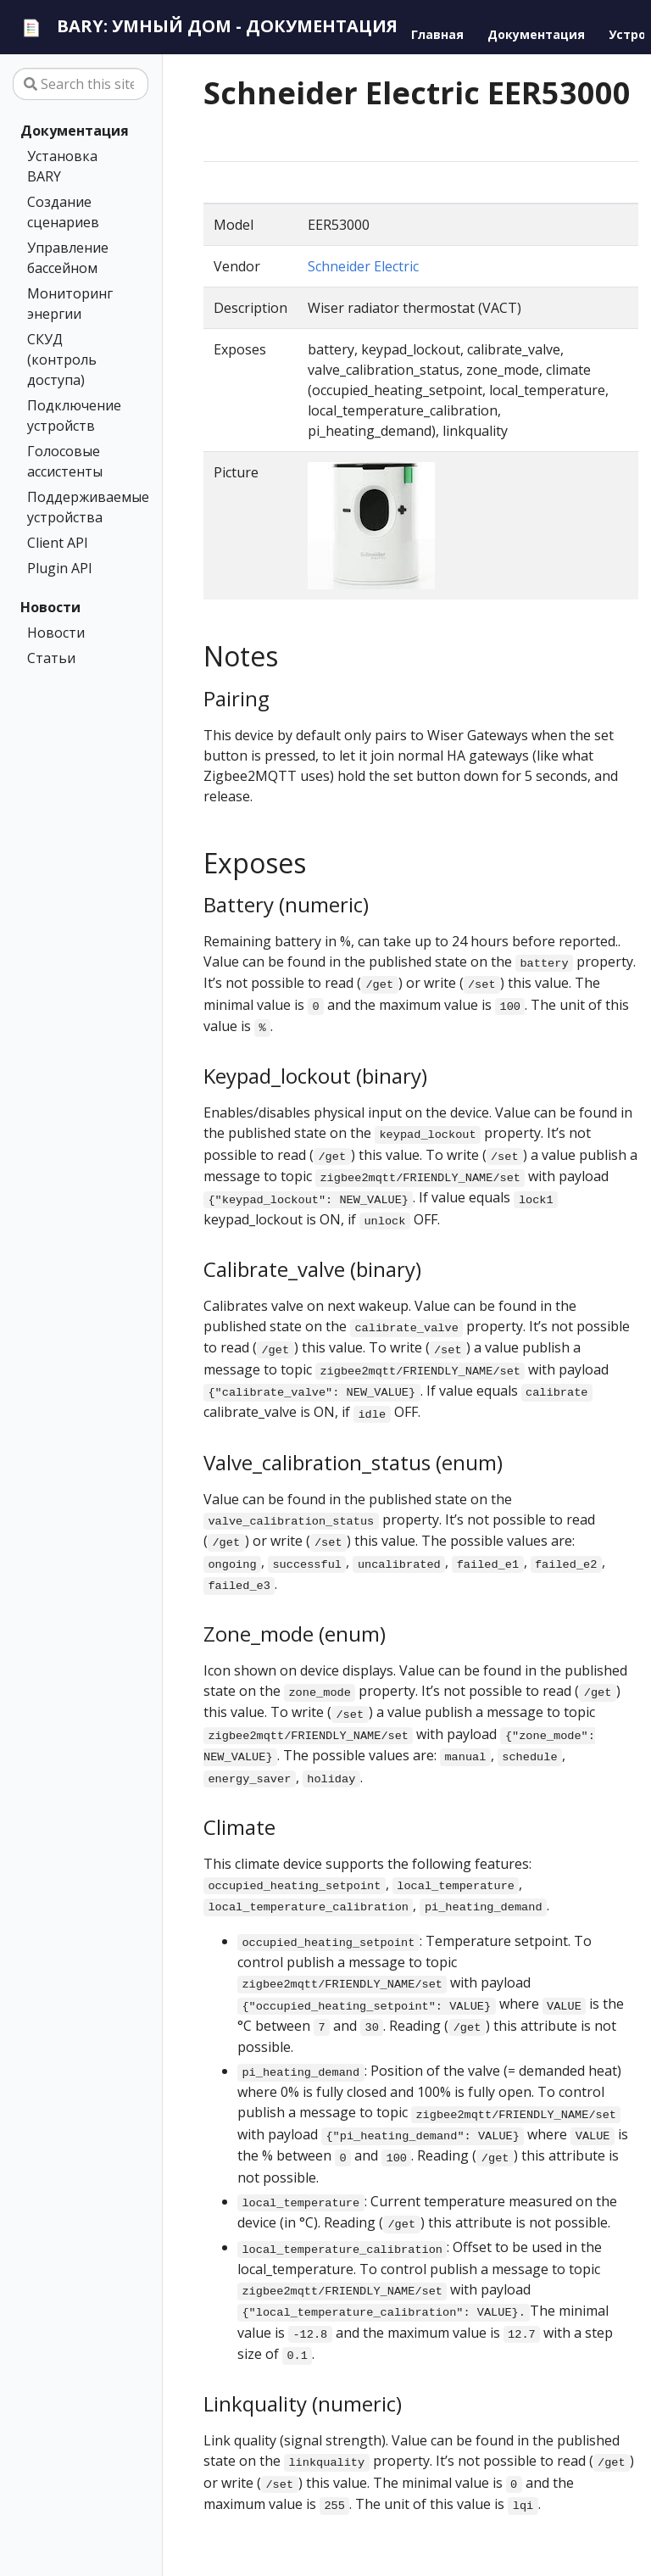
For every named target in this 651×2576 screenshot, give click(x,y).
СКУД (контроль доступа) (62, 359)
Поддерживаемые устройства (77, 507)
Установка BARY (62, 166)
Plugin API (59, 568)
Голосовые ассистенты (65, 461)
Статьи (51, 658)
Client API (57, 542)
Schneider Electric (363, 266)
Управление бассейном (67, 257)
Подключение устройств (74, 415)
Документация (74, 130)
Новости (50, 607)
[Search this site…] (80, 84)
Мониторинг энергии (70, 303)
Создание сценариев (63, 211)
